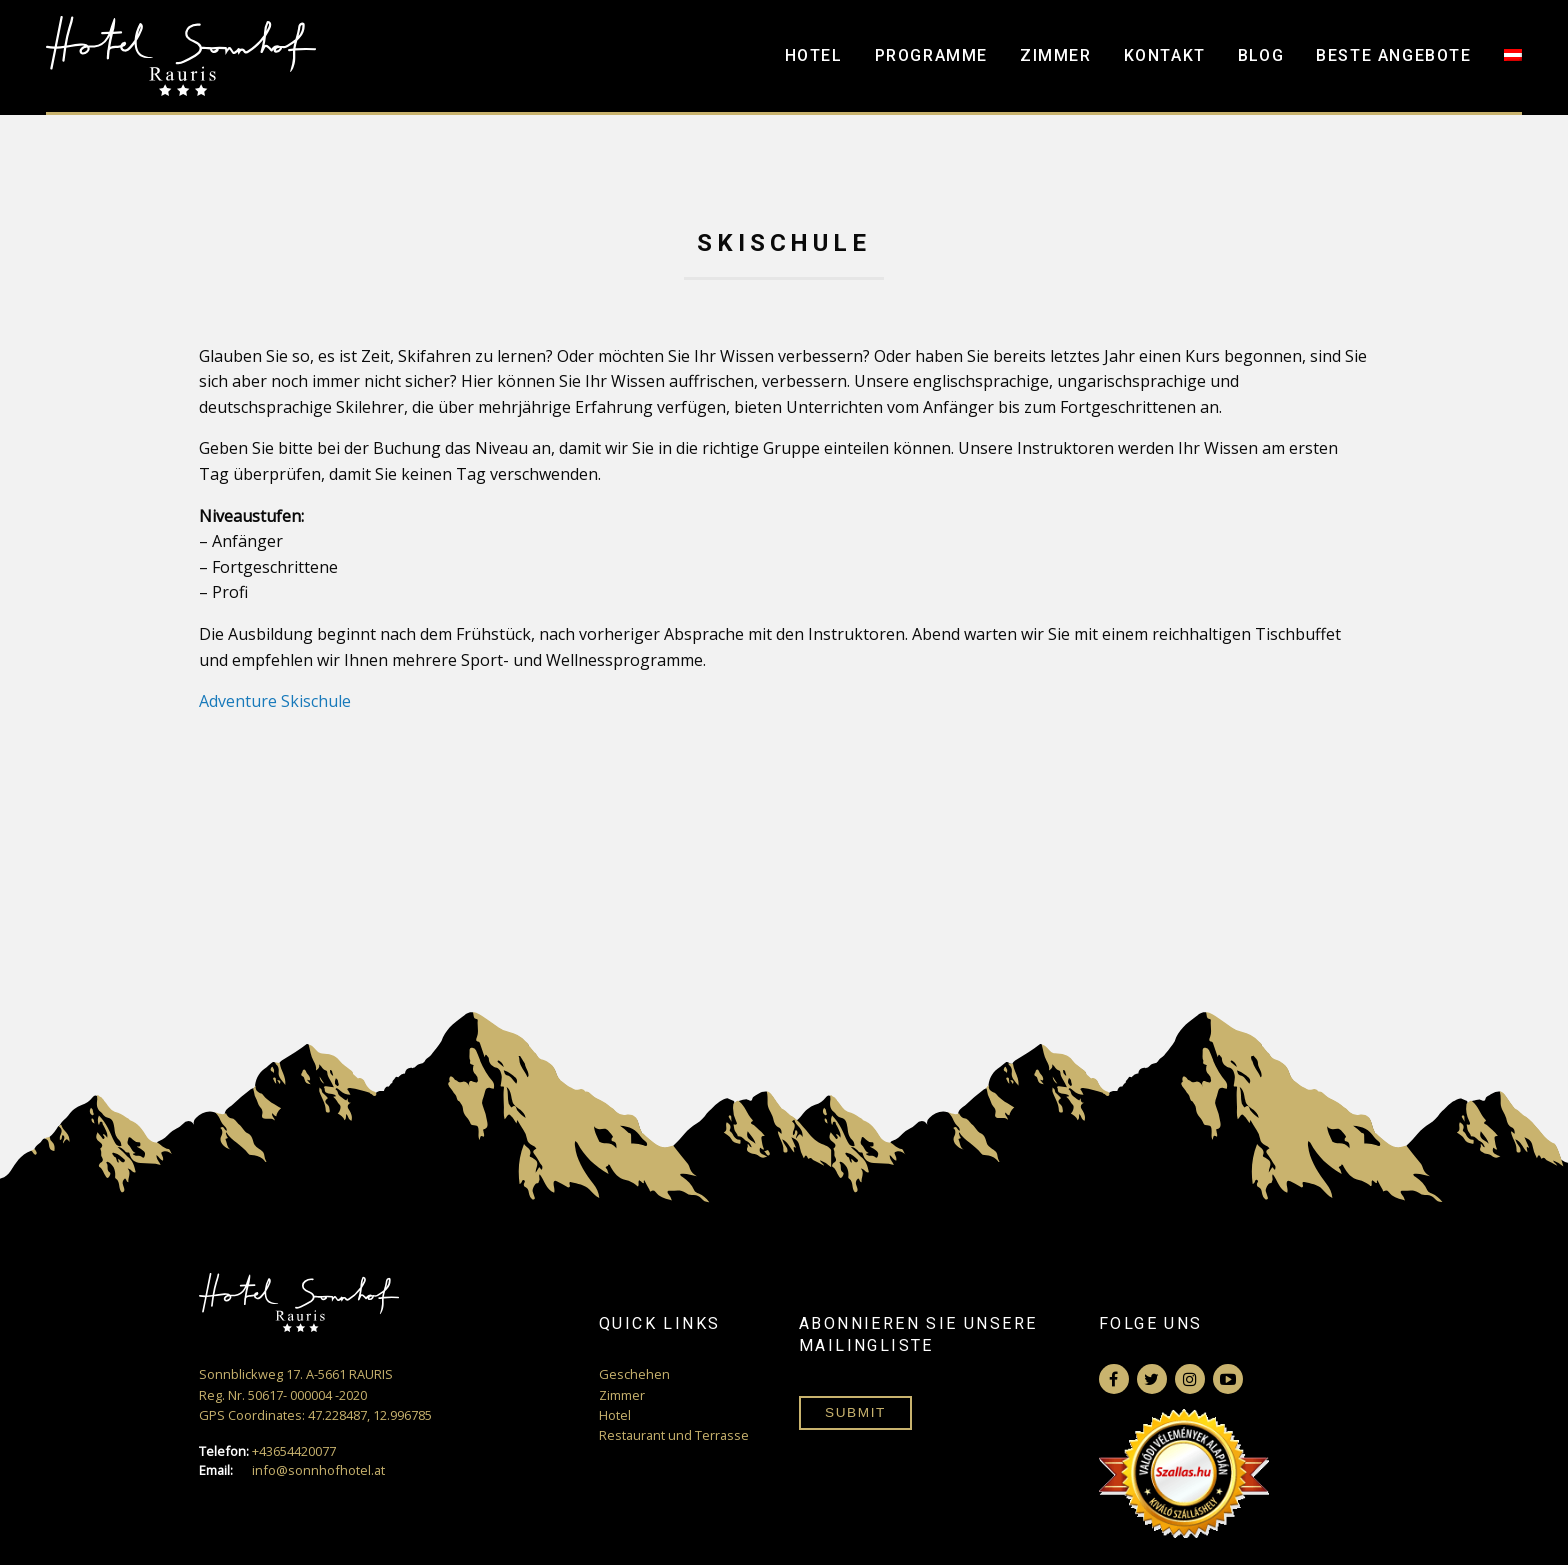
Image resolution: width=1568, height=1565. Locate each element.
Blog (1261, 55)
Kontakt (1165, 55)
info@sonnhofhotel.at (292, 1470)
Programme (931, 55)
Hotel (814, 55)
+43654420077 (267, 1451)
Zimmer (1056, 55)
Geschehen (634, 1374)
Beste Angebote (1393, 55)
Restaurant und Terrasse (674, 1435)
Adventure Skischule (275, 701)
